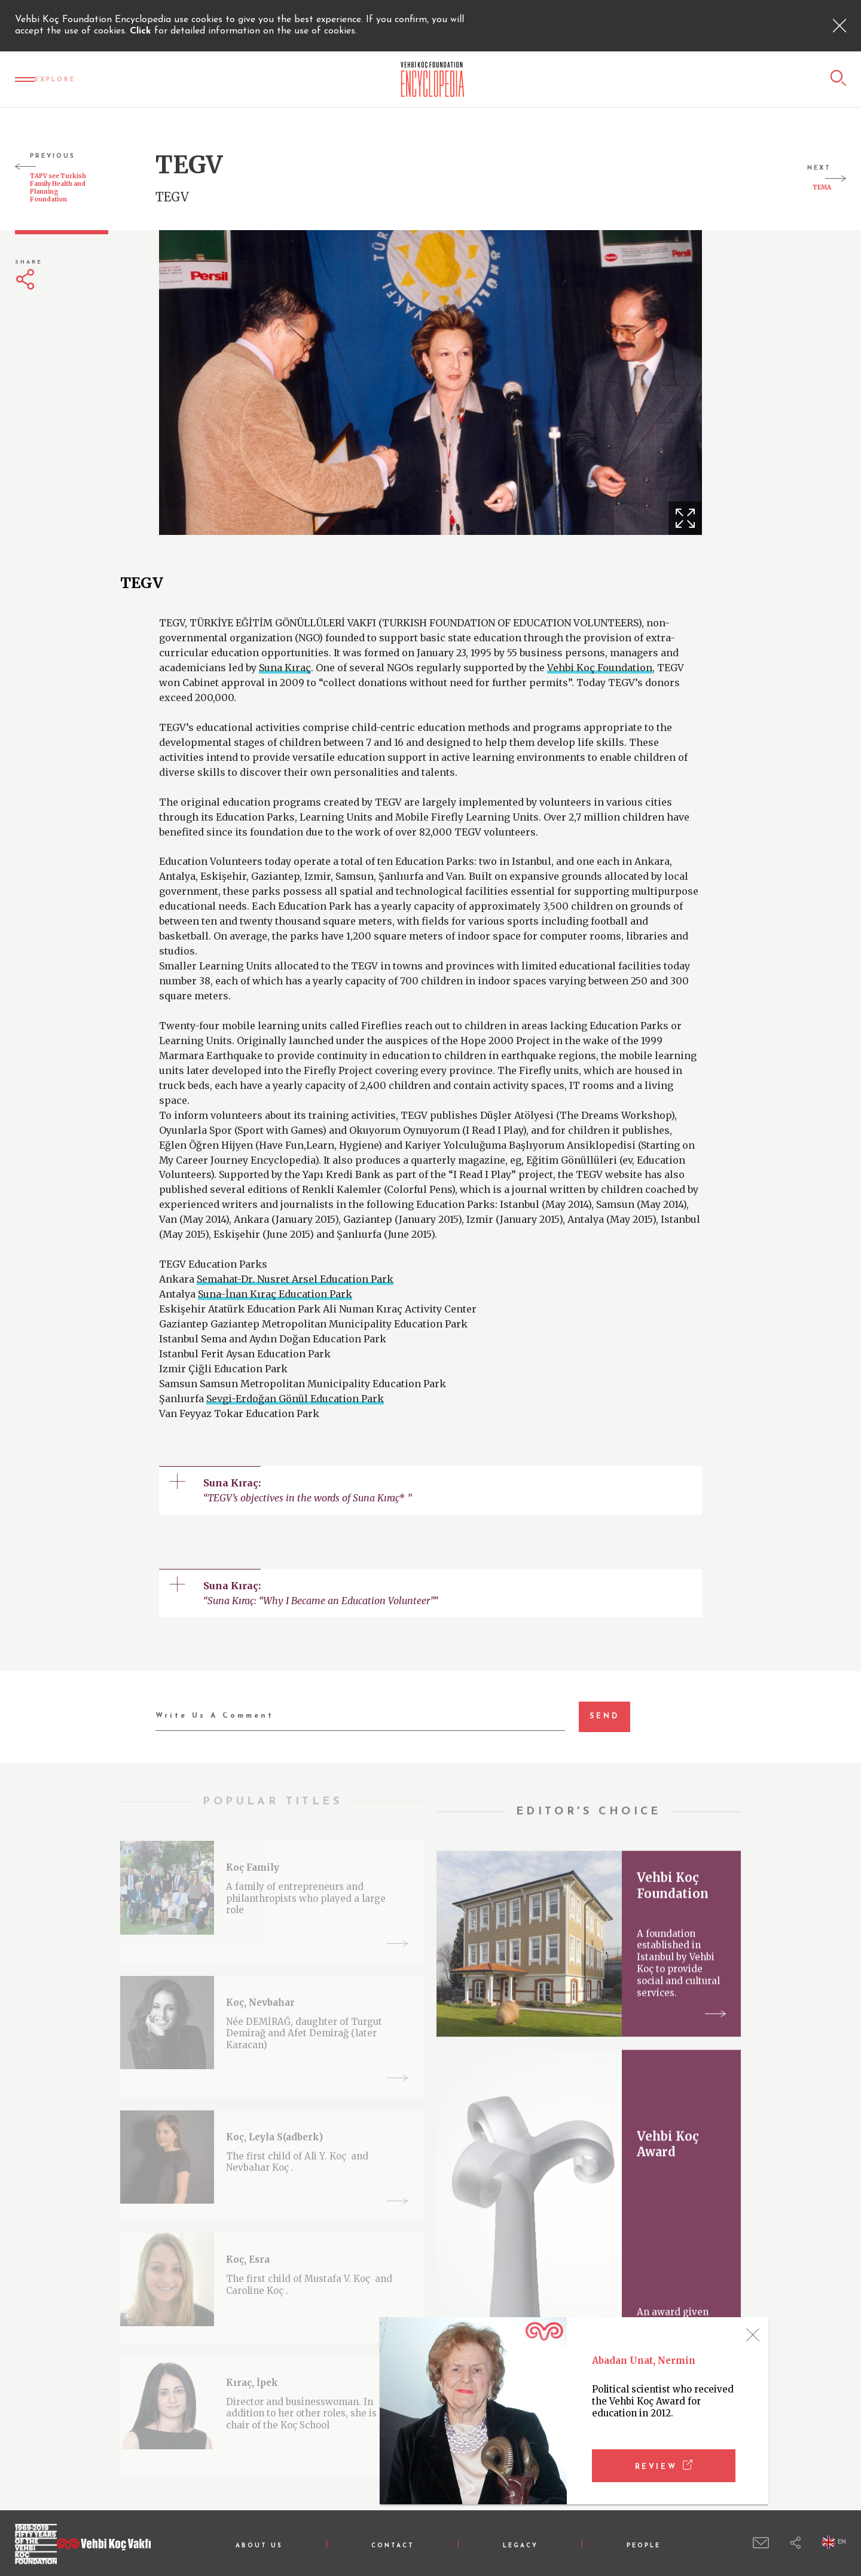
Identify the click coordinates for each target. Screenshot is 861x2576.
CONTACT (392, 2546)
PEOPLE (644, 2546)
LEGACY (520, 2546)
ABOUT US (259, 2546)
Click (142, 31)
